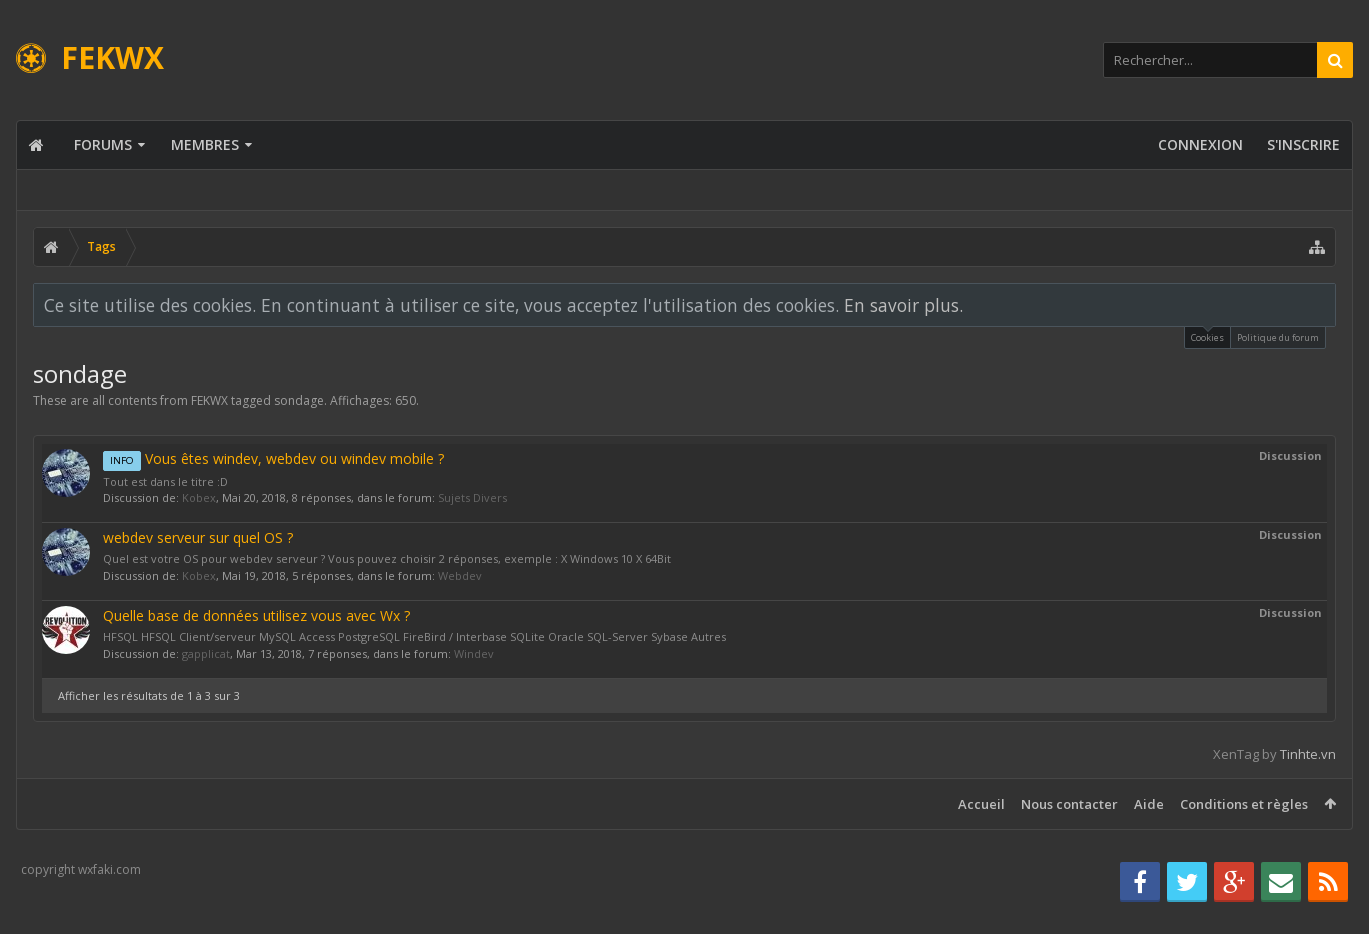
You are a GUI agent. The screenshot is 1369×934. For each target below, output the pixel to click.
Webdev (460, 575)
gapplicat (206, 653)
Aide (1149, 804)
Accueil (981, 804)
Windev (474, 653)
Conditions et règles (1244, 804)
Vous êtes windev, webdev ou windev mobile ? (273, 458)
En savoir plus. (903, 305)
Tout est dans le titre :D (165, 481)
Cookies (1207, 335)
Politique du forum (1278, 337)
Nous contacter (1069, 804)
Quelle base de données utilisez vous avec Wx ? (256, 615)
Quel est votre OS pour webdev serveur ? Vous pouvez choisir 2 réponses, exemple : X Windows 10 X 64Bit (387, 558)
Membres (205, 144)
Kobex (199, 497)
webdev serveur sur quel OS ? (198, 537)
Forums (103, 144)
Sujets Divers (472, 497)
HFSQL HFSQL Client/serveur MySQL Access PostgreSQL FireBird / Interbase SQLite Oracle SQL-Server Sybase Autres (414, 636)
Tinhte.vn (1308, 754)
